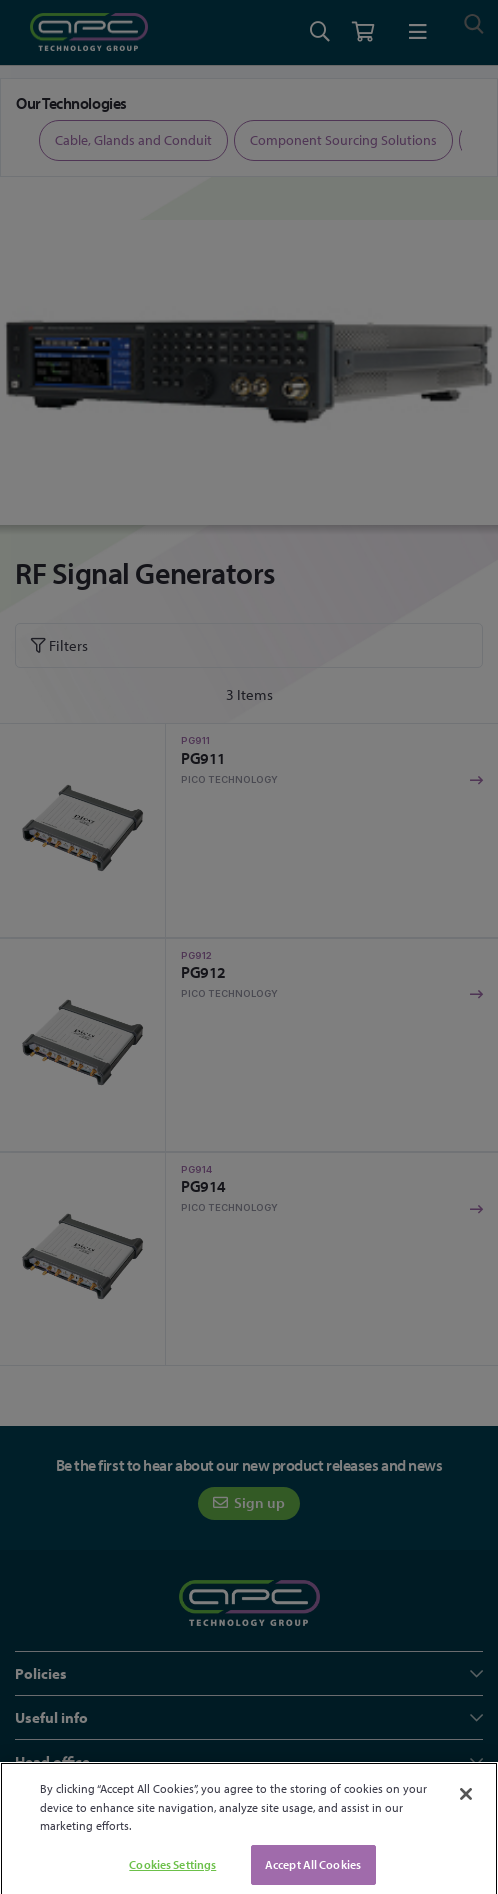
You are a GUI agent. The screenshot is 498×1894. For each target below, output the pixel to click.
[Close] (466, 1809)
